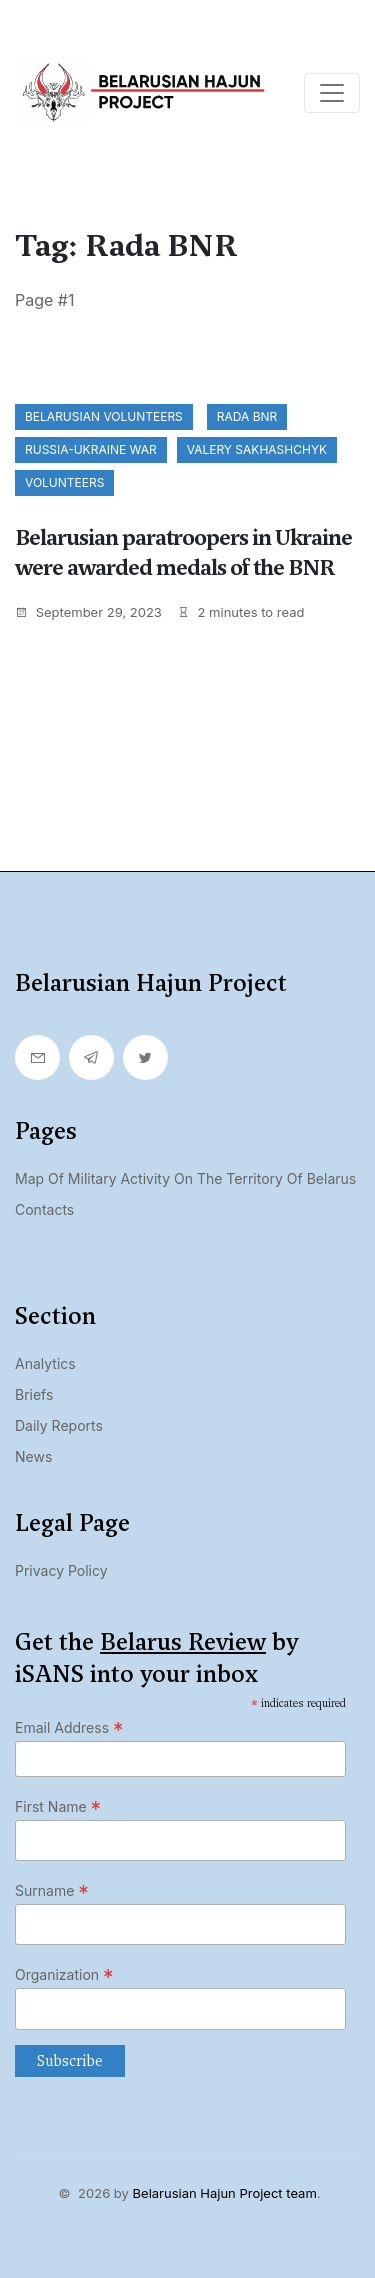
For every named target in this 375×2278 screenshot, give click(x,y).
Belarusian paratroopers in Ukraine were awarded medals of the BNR (183, 552)
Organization (64, 1975)
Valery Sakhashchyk (257, 449)
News (33, 1456)
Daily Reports (59, 1425)
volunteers (64, 482)
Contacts (44, 1209)
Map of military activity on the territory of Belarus (185, 1178)
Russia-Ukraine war (91, 449)
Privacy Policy (61, 1570)
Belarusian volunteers (104, 416)
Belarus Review (183, 1642)
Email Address (69, 1728)
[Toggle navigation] (332, 93)
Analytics (45, 1363)
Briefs (34, 1394)
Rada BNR (247, 416)
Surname (52, 1891)
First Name (58, 1807)
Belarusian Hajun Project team (225, 2193)
